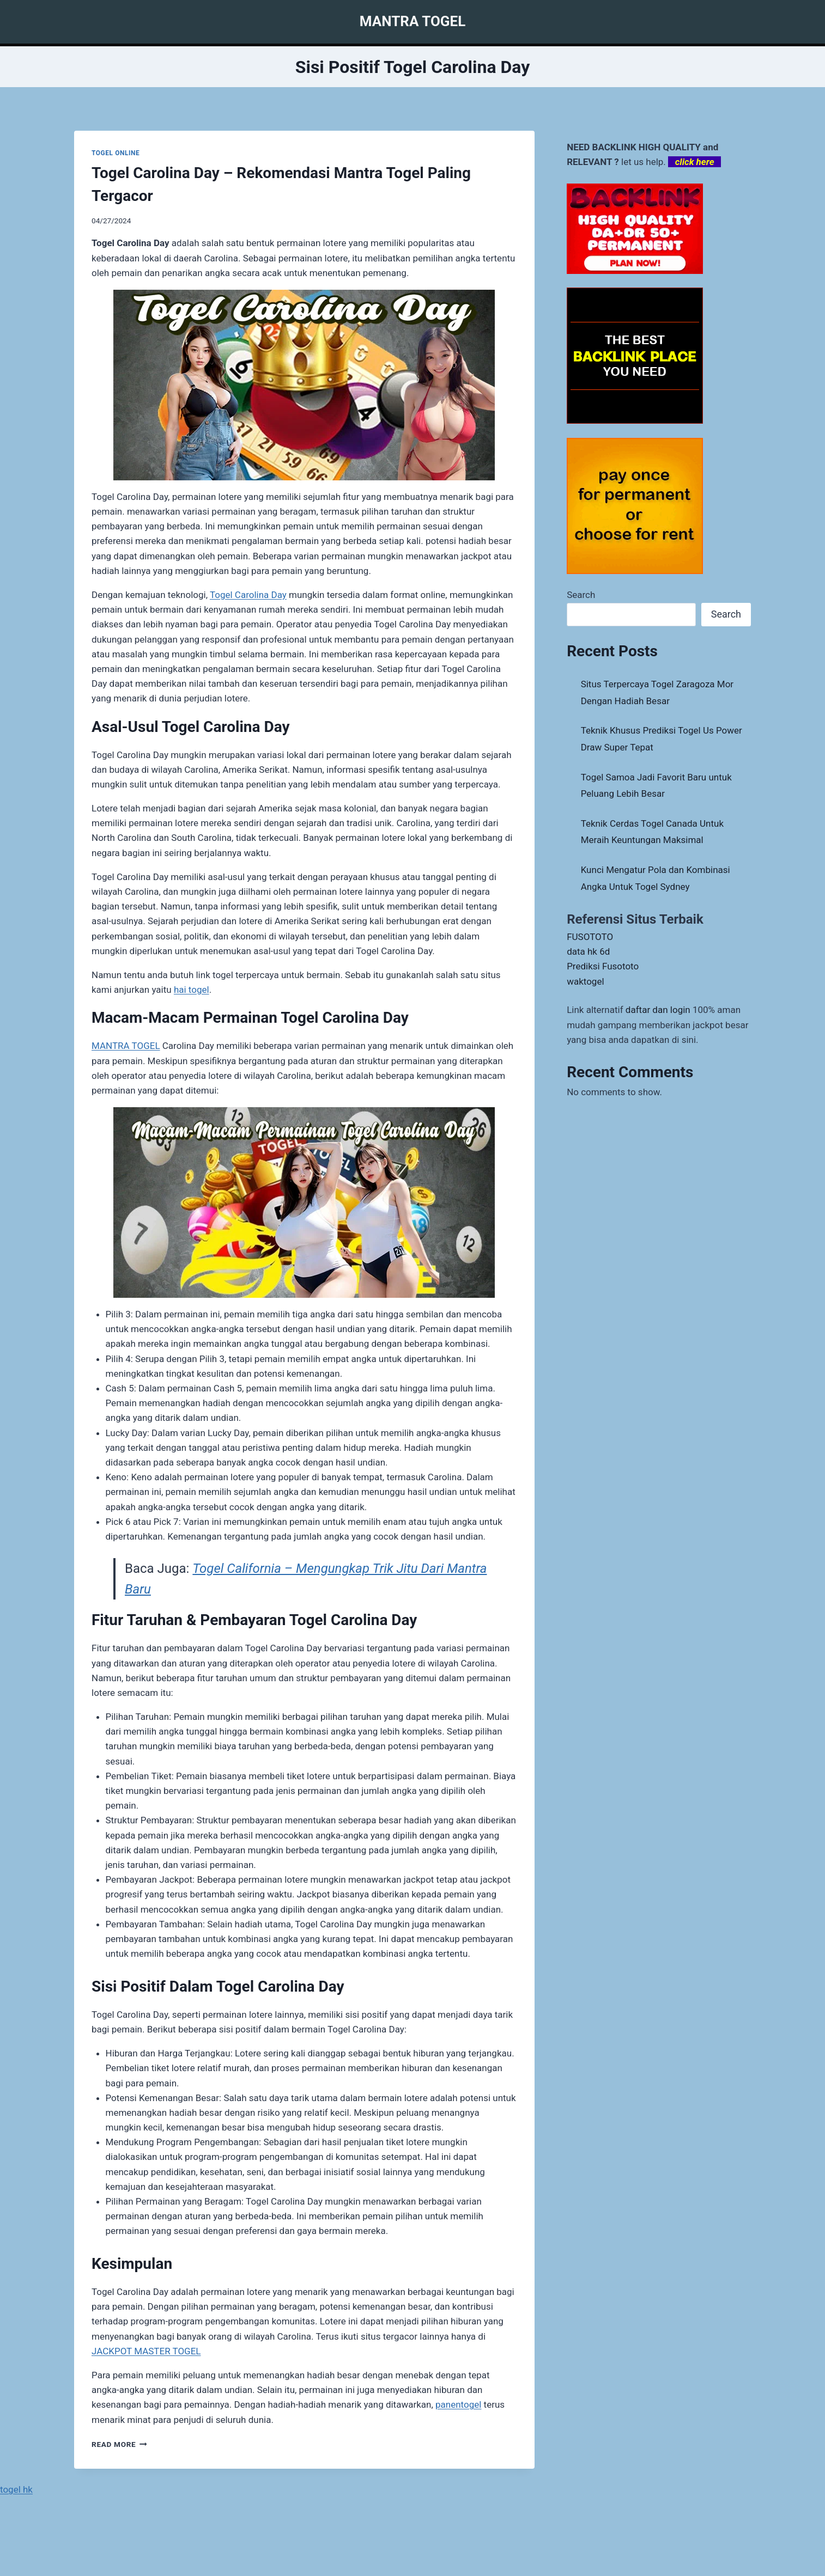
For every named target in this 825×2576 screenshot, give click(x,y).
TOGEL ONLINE (115, 153)
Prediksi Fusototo (603, 966)
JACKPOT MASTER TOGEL (146, 2351)
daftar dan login (658, 1009)
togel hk (16, 2489)
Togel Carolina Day (248, 594)
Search (581, 594)
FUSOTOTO (590, 936)
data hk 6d (588, 951)
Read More (119, 2444)
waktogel (585, 981)
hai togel (191, 989)
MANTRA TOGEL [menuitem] (126, 1045)
